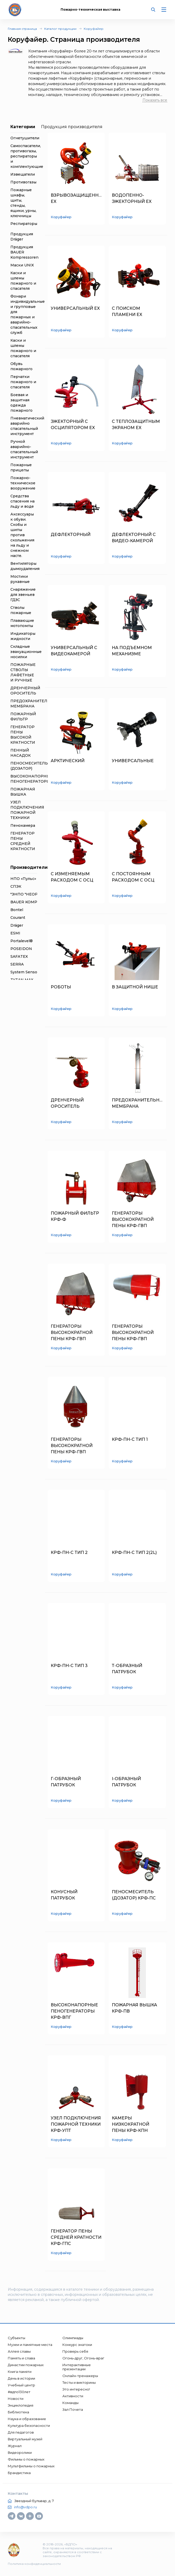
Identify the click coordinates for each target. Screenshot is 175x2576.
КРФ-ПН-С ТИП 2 (69, 1552)
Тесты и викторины (79, 2382)
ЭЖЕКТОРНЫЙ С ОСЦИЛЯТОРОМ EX (73, 424)
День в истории (21, 2378)
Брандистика (19, 2473)
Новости (15, 2398)
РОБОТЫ (61, 986)
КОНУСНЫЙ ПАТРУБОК (64, 1894)
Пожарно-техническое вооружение (22, 483)
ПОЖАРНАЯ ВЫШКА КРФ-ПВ (134, 2008)
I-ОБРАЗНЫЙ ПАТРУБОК (126, 1781)
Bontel (16, 909)
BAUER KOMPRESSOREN (34, 902)
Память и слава (21, 2358)
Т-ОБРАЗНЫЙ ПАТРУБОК (127, 1668)
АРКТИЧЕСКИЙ (68, 760)
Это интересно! (76, 2389)
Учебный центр (21, 2385)
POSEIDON (21, 948)
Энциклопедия (20, 2405)
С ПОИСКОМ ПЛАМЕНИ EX (127, 311)
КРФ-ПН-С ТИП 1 (130, 1439)
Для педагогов (21, 2432)
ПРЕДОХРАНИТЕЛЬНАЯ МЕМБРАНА (137, 1103)
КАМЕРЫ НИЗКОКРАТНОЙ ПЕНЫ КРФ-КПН (130, 2124)
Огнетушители (24, 138)
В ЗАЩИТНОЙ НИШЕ (135, 986)
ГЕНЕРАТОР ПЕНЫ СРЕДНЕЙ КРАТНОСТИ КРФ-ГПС (76, 2237)
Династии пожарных (26, 2365)
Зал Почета (72, 2409)
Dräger (16, 925)
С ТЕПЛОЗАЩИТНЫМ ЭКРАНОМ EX (136, 424)
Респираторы (23, 223)
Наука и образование (27, 2419)
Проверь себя (75, 2351)
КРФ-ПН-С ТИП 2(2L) (134, 1552)
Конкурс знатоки (77, 2345)
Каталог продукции (60, 29)
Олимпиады (72, 2338)
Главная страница (22, 29)
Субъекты (16, 2338)
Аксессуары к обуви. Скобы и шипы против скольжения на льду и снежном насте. (22, 535)
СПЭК (15, 886)
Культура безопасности (29, 2425)
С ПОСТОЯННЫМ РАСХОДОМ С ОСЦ (133, 877)
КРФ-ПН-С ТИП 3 (69, 1665)
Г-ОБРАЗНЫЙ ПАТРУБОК (66, 1781)
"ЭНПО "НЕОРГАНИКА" (32, 894)
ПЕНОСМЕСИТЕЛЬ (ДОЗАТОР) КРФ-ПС (134, 1894)
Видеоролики (20, 2452)
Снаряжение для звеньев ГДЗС (23, 594)
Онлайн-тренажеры (80, 2376)
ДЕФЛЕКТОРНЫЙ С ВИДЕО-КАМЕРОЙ (134, 537)
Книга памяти (19, 2372)
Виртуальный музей (25, 2439)
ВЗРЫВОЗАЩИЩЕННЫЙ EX (76, 198)
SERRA (17, 964)
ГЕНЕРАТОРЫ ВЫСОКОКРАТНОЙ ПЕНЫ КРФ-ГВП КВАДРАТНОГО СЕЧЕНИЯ (133, 1219)
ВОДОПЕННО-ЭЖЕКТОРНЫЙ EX (132, 198)
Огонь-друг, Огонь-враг (83, 2358)
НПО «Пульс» (23, 878)
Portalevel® (21, 941)
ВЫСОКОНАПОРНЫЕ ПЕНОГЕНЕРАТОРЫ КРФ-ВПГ (74, 2011)
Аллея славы (19, 2351)
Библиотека (18, 2412)
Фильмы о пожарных (26, 2459)
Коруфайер (93, 29)
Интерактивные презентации (76, 2367)
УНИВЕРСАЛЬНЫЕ (133, 760)
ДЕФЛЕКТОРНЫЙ (70, 534)
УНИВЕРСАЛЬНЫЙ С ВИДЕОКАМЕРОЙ (74, 650)
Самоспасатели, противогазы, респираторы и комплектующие (26, 156)
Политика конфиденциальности (34, 2564)
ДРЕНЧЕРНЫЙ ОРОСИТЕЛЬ (67, 1103)
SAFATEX (19, 956)
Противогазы (23, 182)
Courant (17, 917)
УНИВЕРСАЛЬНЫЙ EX (75, 308)
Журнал (15, 2446)
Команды (70, 2403)
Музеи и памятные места (30, 2345)
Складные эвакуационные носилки (26, 651)
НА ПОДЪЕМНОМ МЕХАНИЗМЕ (132, 650)
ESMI (15, 933)
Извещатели (22, 174)
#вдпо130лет (19, 2392)
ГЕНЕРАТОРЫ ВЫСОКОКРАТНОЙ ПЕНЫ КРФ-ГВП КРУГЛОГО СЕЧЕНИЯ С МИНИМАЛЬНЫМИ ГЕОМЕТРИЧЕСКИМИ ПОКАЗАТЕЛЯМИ (76, 1446)
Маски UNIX (22, 265)
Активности (72, 2396)
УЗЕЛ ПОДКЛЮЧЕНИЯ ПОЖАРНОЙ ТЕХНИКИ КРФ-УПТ (76, 2124)
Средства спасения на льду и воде (22, 501)
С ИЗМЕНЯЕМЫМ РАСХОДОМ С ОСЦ (72, 877)
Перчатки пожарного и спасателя (23, 381)
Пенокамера (22, 825)
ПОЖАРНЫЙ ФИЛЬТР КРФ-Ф (75, 1216)
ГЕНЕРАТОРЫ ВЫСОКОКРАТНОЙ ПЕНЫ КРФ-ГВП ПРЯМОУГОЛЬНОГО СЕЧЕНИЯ (73, 1332)
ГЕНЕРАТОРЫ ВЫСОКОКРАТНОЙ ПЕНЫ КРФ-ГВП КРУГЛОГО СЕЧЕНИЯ (135, 1332)
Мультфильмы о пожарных (31, 2466)
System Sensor (24, 972)
